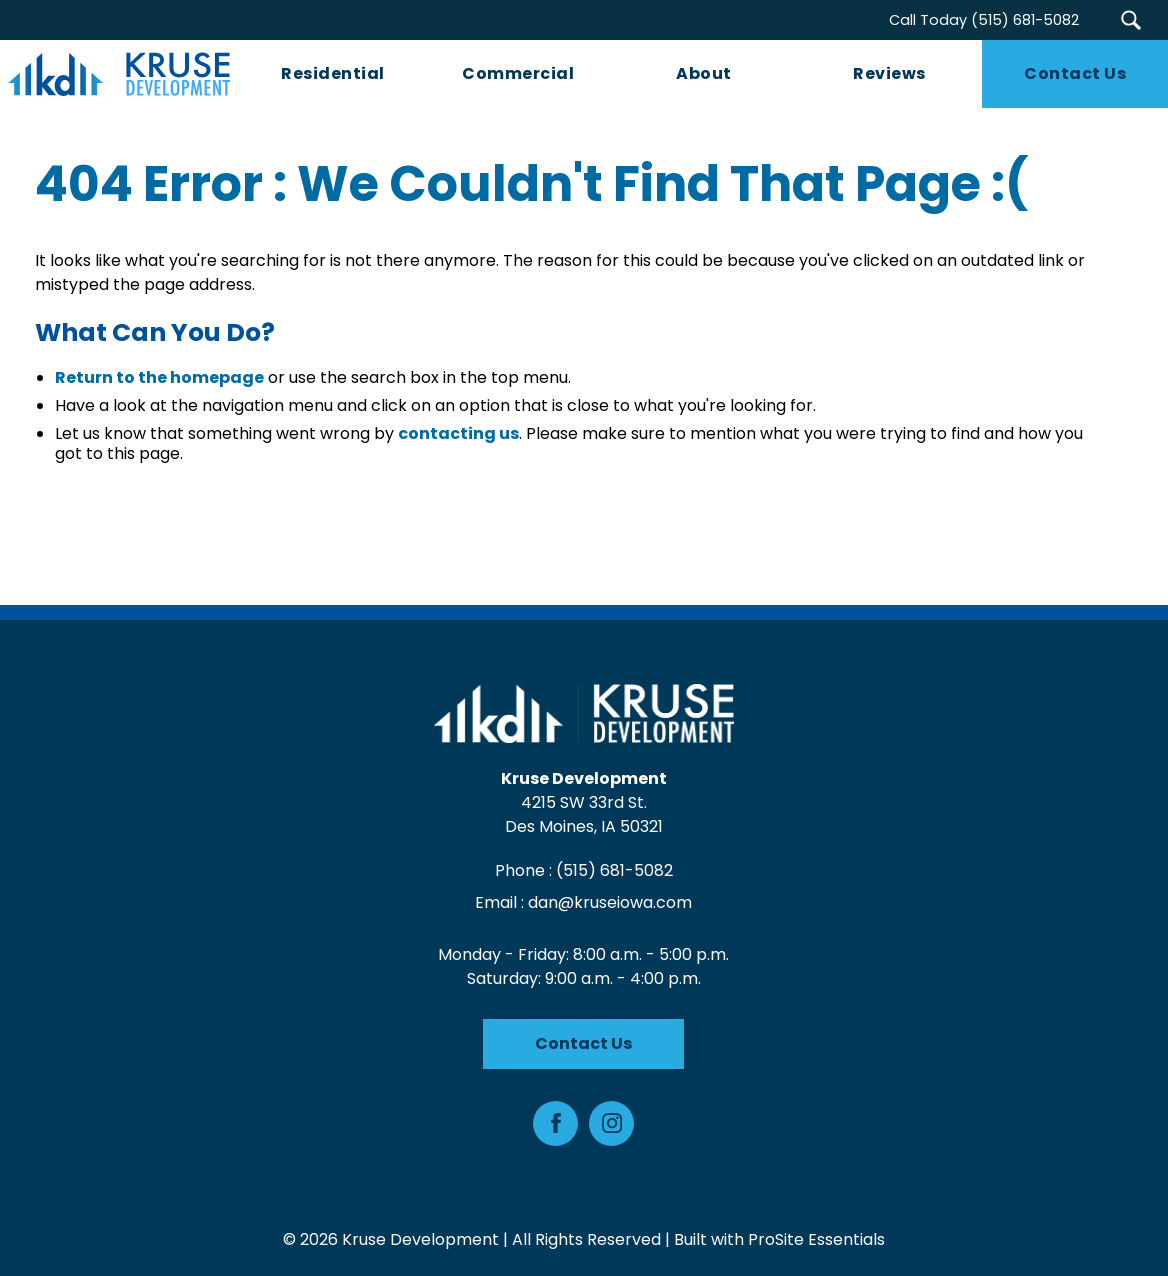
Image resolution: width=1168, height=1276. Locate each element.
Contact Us (584, 1043)
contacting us (458, 434)
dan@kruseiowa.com (611, 902)
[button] (1130, 20)
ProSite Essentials (816, 1239)
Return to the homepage (159, 378)
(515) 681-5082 (614, 870)
